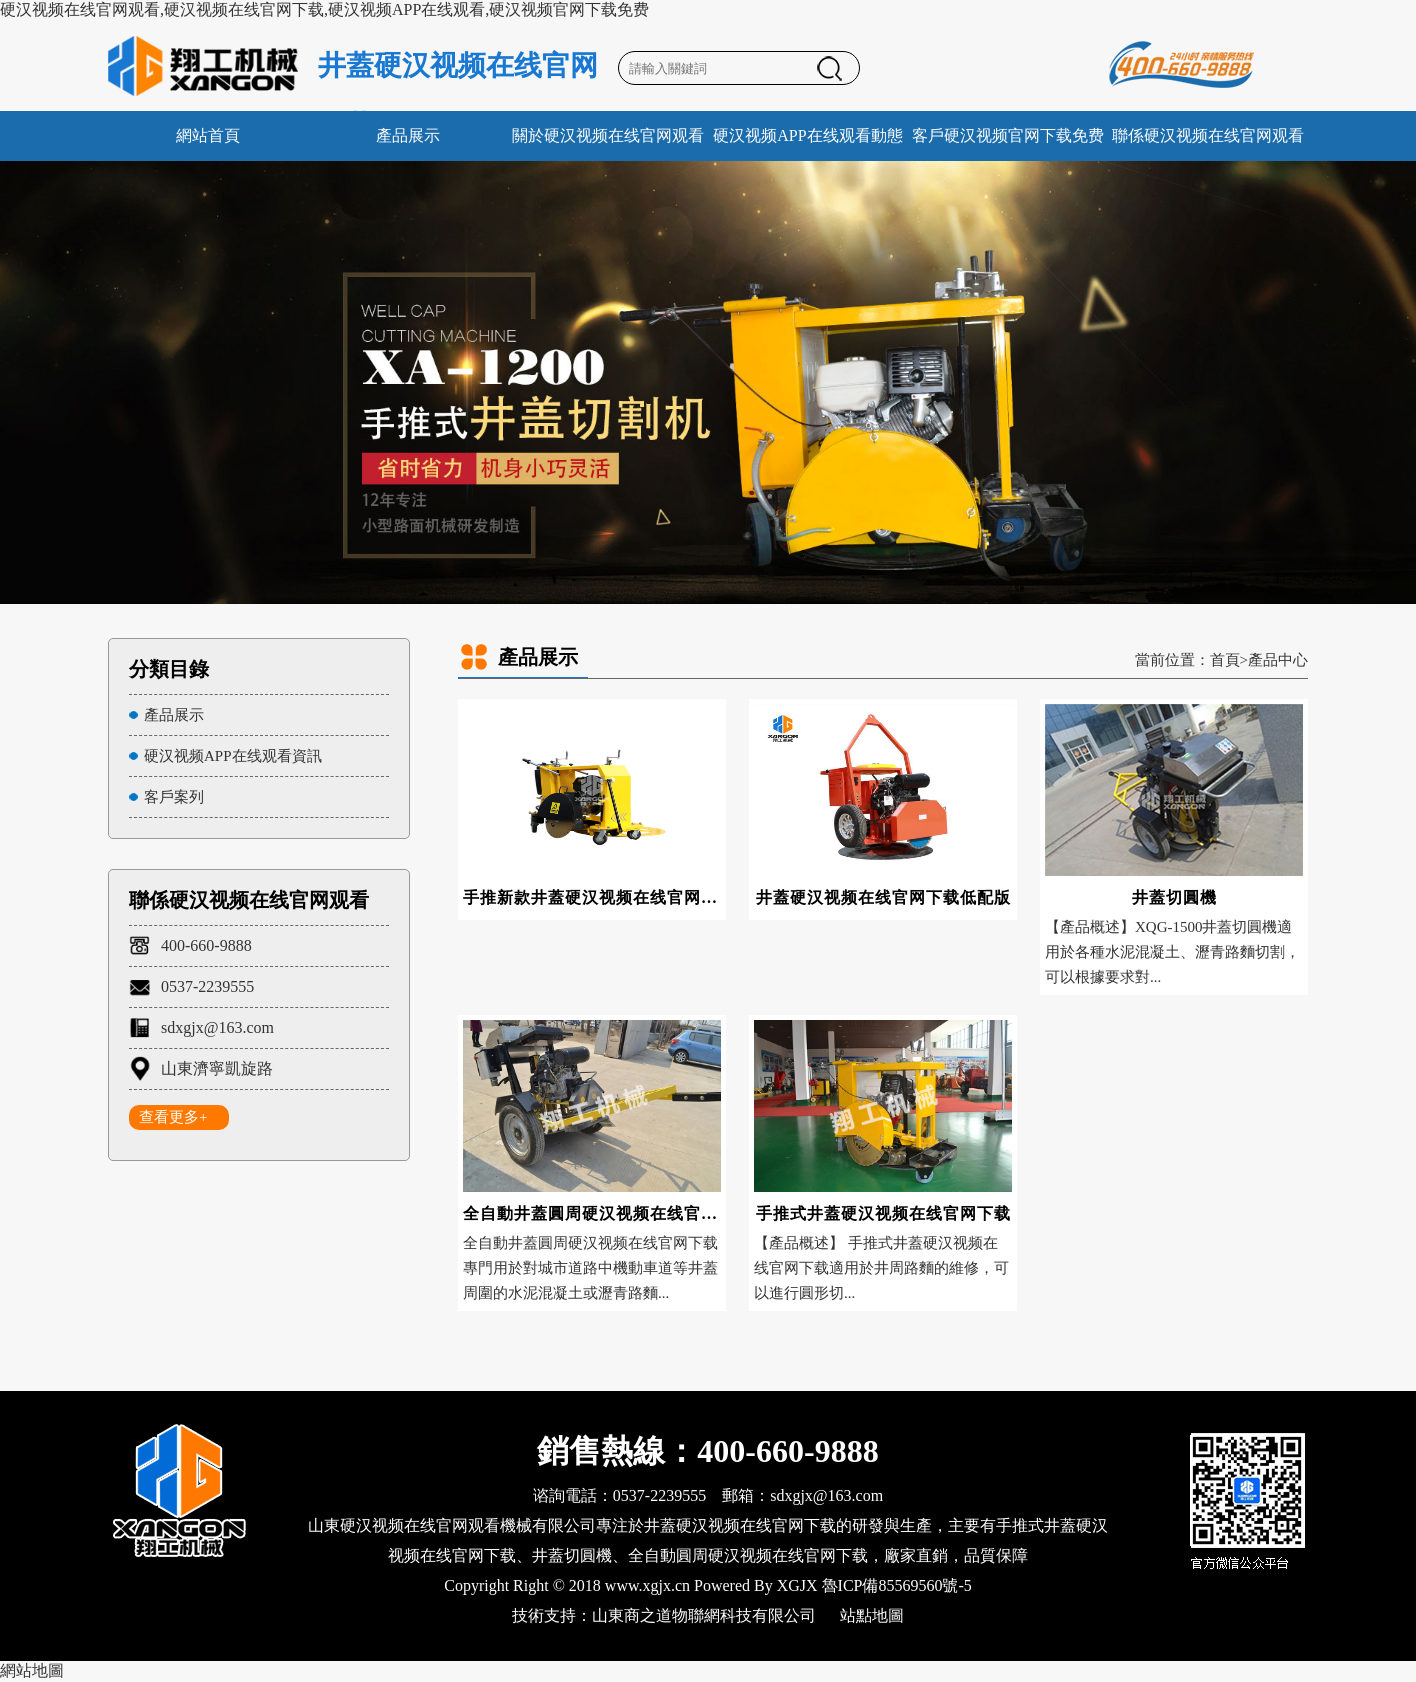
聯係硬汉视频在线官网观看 (1208, 135)
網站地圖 (32, 1670)
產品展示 (408, 135)
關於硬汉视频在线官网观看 (608, 135)
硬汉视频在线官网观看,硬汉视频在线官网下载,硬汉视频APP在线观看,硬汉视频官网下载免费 (324, 9)
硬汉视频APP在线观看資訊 (233, 756)
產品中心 (1278, 660)
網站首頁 (208, 135)
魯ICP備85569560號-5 (897, 1585)
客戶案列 (174, 797)
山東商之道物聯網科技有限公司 (704, 1615)
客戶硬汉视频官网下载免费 (1008, 135)
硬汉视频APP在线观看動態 (807, 135)
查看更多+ (173, 1117)
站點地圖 (872, 1615)
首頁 (1225, 660)
